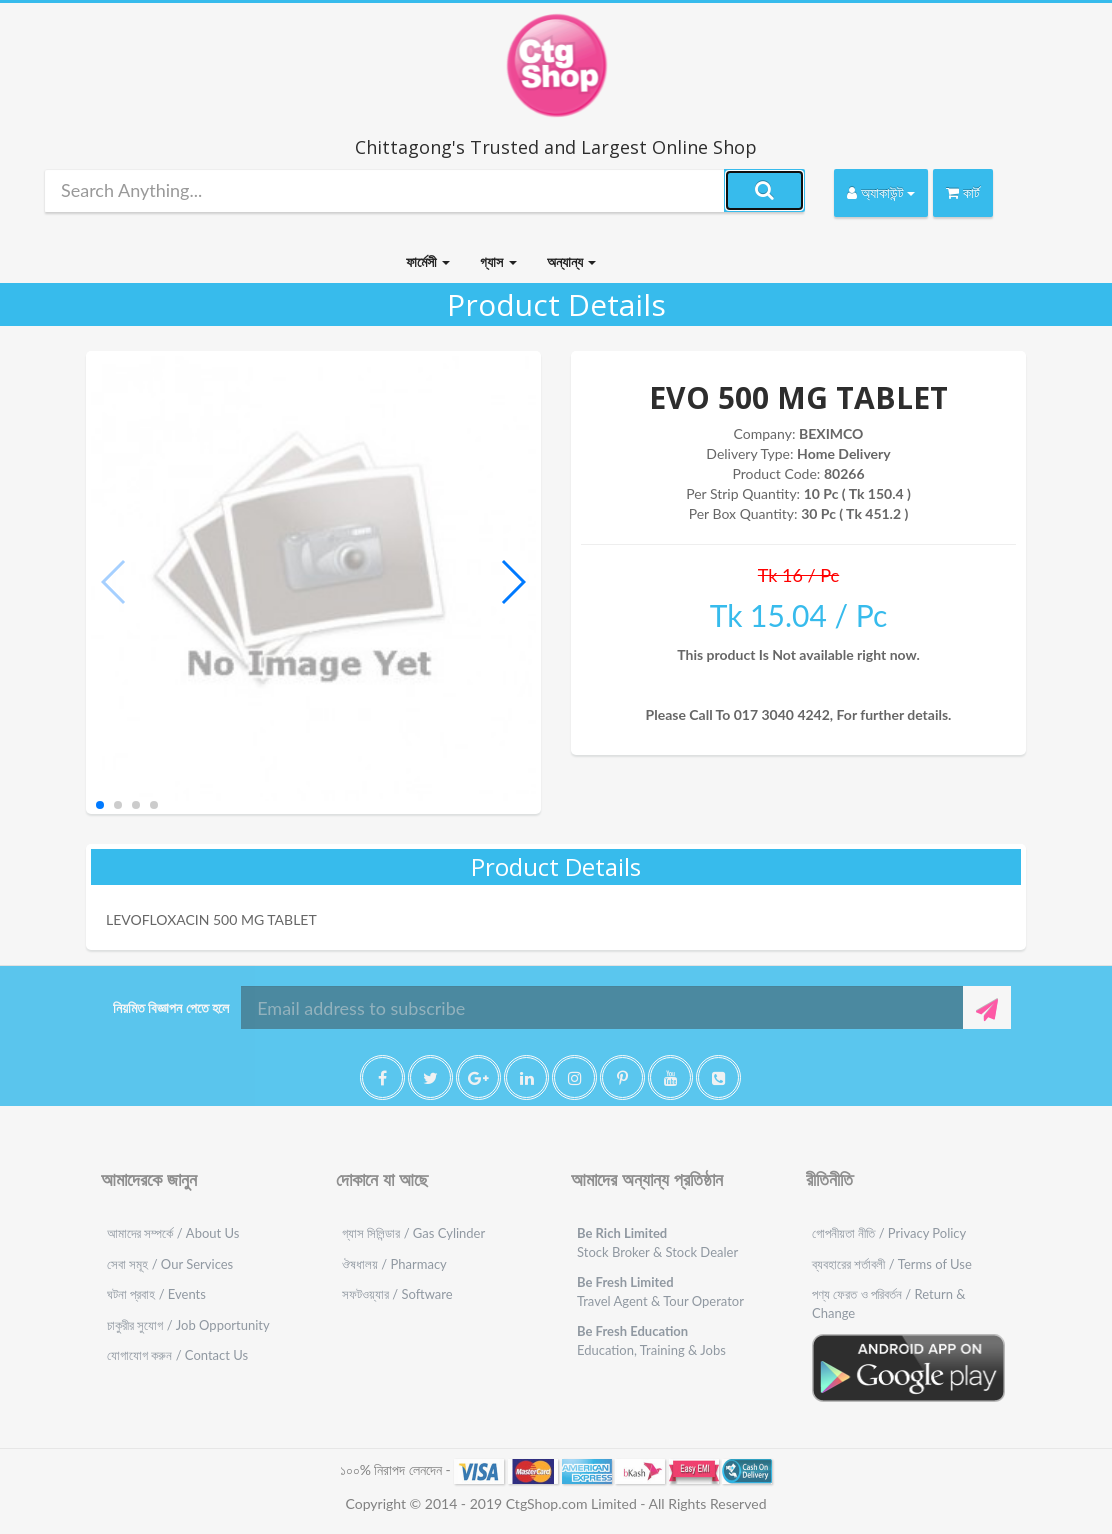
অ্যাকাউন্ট (881, 192)
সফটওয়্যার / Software (397, 1294)
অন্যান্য (571, 261)
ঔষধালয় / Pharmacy (394, 1264)
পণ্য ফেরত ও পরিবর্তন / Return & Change (889, 1303)
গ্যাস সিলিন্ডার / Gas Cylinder (413, 1233)
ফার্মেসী (428, 261)
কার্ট (963, 192)
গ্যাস (498, 261)
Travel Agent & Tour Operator (660, 1291)
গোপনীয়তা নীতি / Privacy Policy (889, 1233)
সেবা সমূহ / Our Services (170, 1264)
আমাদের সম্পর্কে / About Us (173, 1233)
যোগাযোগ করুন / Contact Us (177, 1355)
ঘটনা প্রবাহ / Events (156, 1294)
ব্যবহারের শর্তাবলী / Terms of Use (892, 1264)
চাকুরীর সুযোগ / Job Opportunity (188, 1325)
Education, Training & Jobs (651, 1340)
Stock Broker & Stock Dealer (657, 1242)
